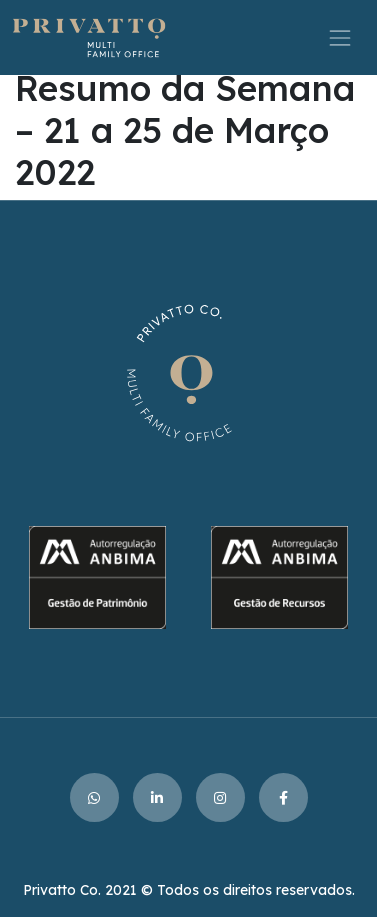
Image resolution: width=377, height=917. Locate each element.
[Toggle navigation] (340, 37)
